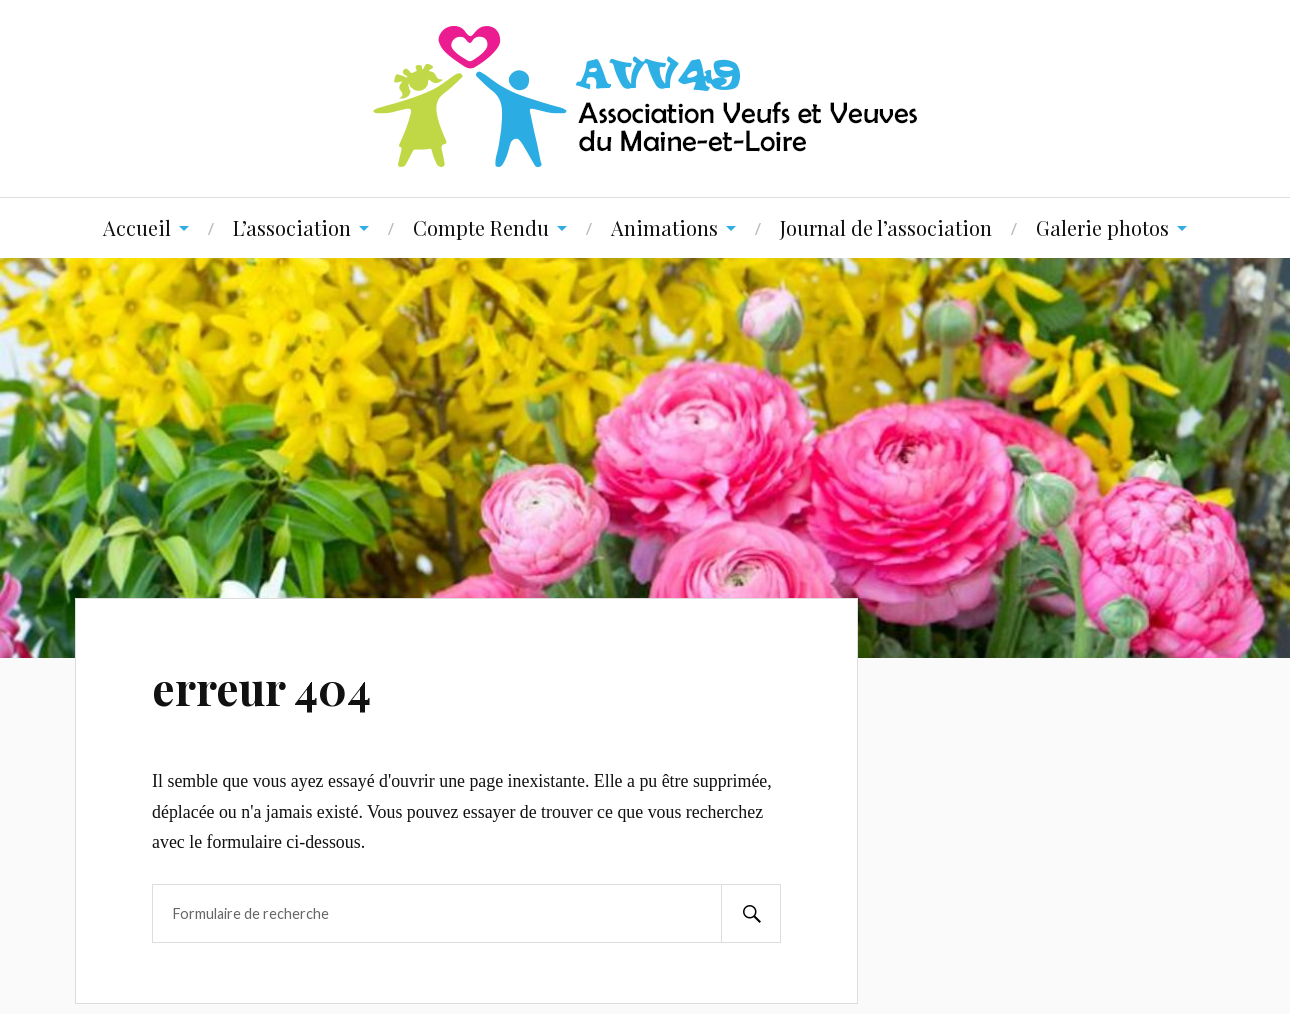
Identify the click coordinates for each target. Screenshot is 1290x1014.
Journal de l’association (886, 227)
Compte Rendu (481, 227)
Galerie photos (1102, 227)
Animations (664, 227)
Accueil (137, 227)
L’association (292, 227)
